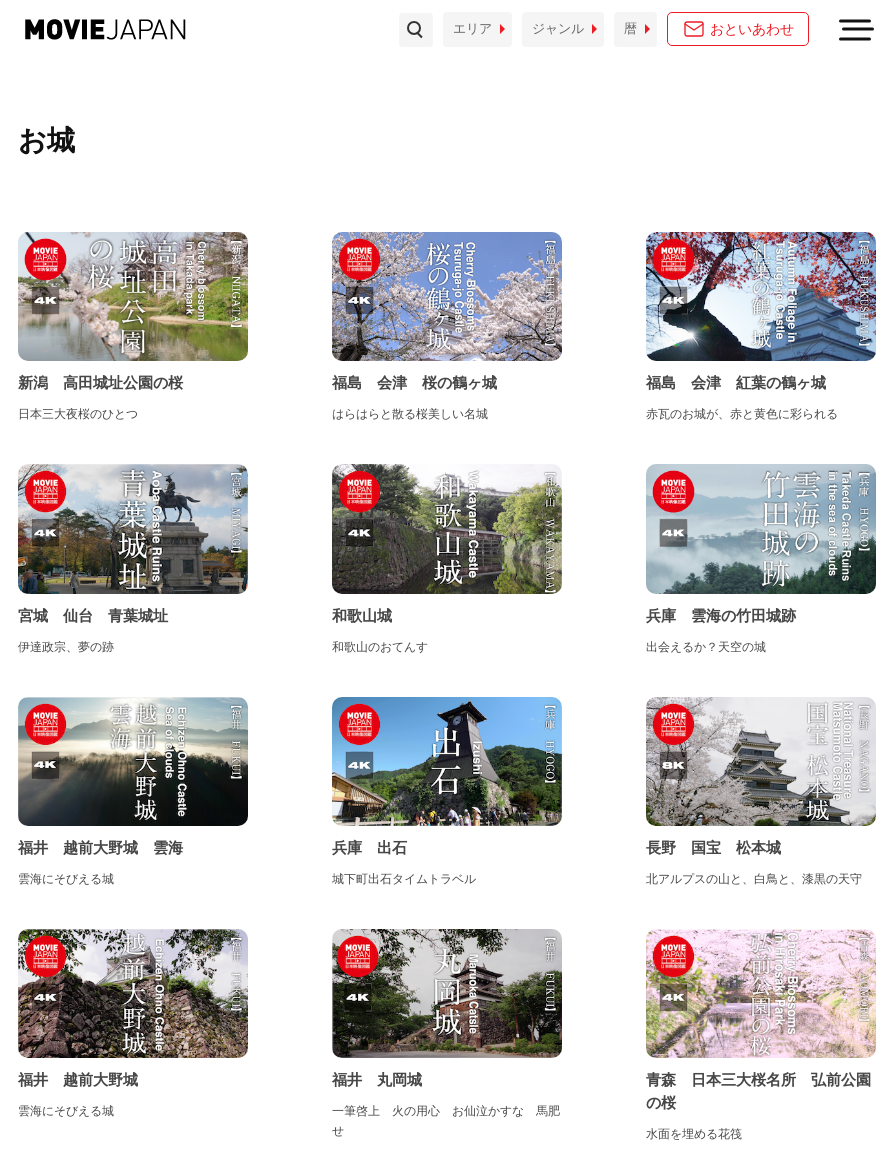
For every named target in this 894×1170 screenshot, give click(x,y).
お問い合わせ (57, 1121)
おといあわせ (752, 29)
